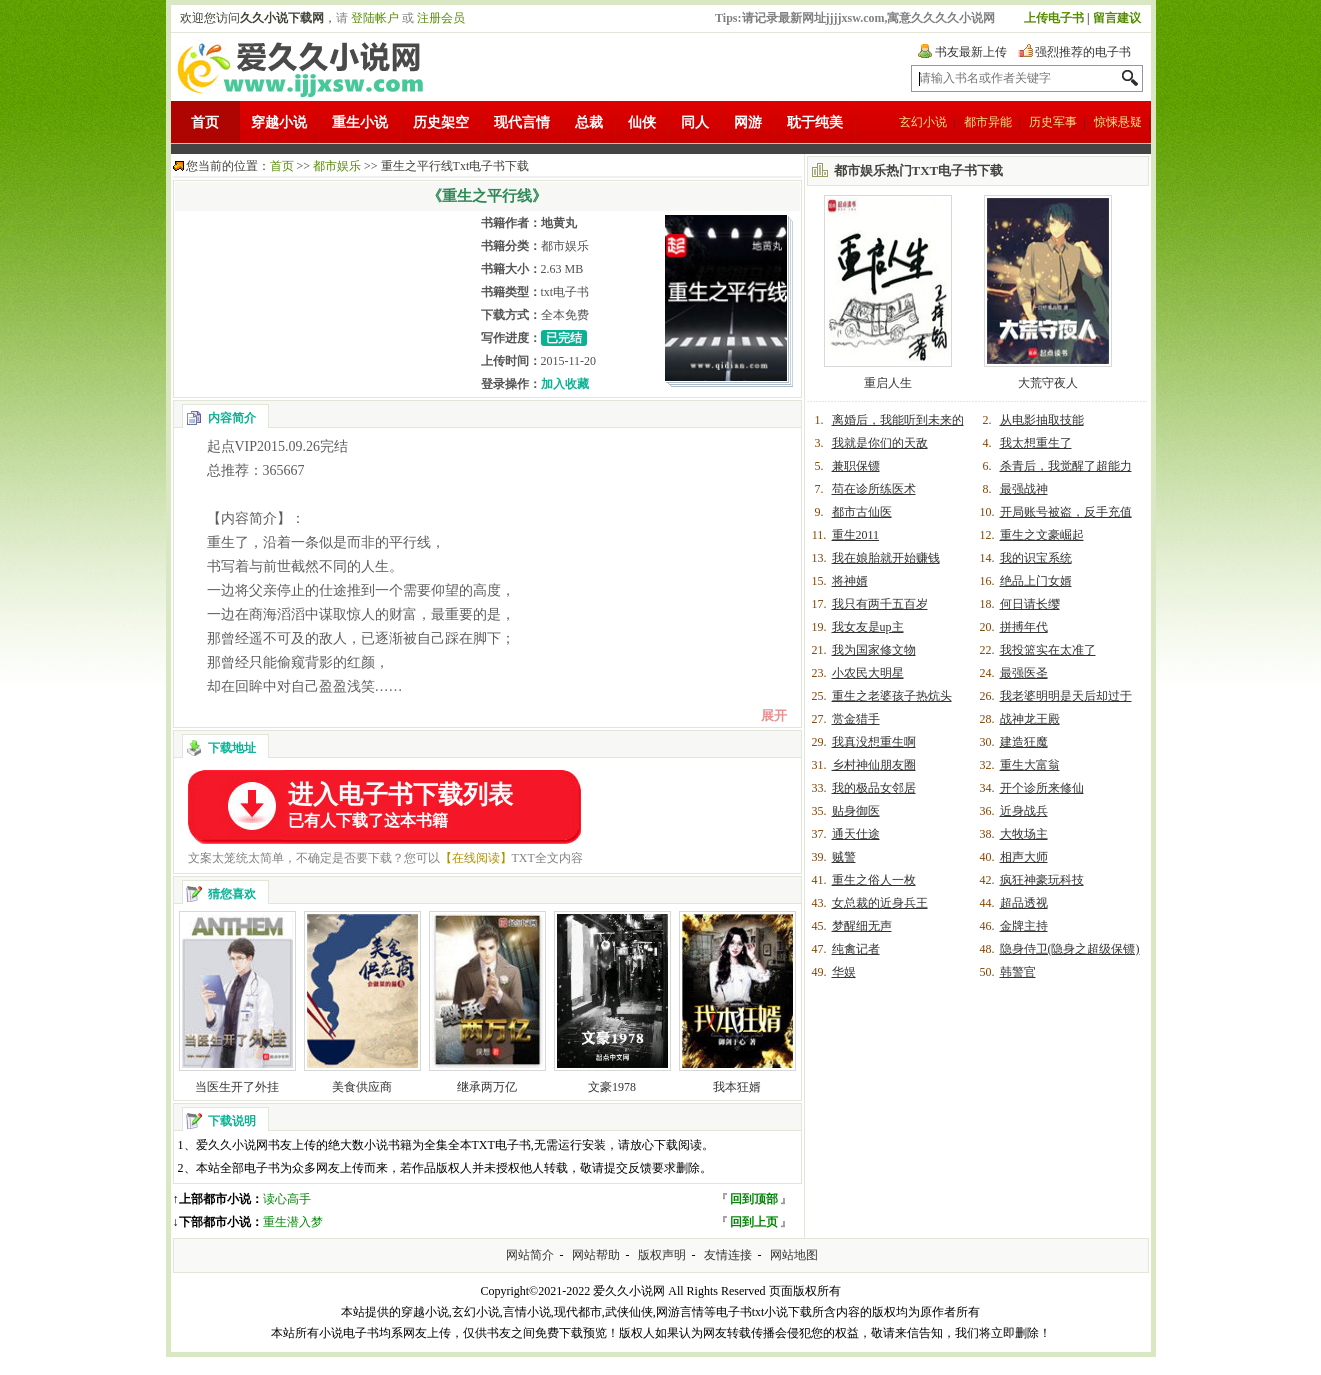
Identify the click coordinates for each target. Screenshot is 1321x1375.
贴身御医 (856, 811)
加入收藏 (565, 384)
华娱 (844, 972)
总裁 (589, 122)
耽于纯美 (815, 122)
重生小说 (360, 122)
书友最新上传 (971, 52)
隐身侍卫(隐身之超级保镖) (1070, 949)
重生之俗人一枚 (874, 880)
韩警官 (1018, 972)
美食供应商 (362, 1087)
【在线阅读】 (476, 858)
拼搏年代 (1024, 627)
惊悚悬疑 (1118, 122)
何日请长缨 (1030, 604)
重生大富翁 (1030, 765)
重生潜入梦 (293, 1222)
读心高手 (287, 1199)
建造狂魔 (1024, 742)
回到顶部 (754, 1199)
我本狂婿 (737, 1087)
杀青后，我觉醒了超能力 (1066, 466)
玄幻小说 (923, 122)
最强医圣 (1024, 673)
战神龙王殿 (1030, 719)
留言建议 (1117, 18)
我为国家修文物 (874, 650)
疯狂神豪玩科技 (1042, 880)
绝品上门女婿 (1036, 581)
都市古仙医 (862, 512)
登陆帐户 (375, 18)
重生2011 (856, 535)
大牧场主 (1024, 834)
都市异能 (988, 122)
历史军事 (1053, 122)
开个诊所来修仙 (1042, 788)
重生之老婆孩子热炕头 (892, 696)
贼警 (844, 857)
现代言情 (522, 122)
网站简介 (530, 1255)
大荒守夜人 (1048, 383)
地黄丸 (559, 223)
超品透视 (1024, 903)
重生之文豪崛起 (1042, 535)
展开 (774, 715)
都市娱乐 (337, 166)
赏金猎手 (856, 719)
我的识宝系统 (1036, 558)
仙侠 (642, 122)
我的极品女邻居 (874, 788)
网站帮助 (596, 1255)
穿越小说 (279, 122)
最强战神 (1024, 489)
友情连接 (728, 1255)
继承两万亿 (487, 1087)
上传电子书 (1054, 18)
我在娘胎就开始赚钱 (886, 558)
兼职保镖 (856, 466)
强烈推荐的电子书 (1083, 52)
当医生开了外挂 (237, 1087)
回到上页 (754, 1222)
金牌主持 (1024, 926)
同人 (695, 122)
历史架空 (441, 122)
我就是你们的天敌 (880, 443)
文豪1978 (612, 1087)
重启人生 (888, 383)
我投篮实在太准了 (1048, 650)
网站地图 (794, 1255)
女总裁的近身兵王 (880, 903)
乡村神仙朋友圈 (874, 765)
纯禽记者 (856, 949)
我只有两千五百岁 (880, 604)
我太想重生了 (1036, 443)
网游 (748, 122)
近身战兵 (1024, 811)
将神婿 (850, 581)
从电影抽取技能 (1042, 420)
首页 (205, 122)
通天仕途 (856, 834)
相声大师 (1024, 857)
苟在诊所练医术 (874, 489)
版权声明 (662, 1255)
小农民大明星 (868, 673)
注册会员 (441, 18)
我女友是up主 (868, 627)
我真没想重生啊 (874, 742)
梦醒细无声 (862, 926)
